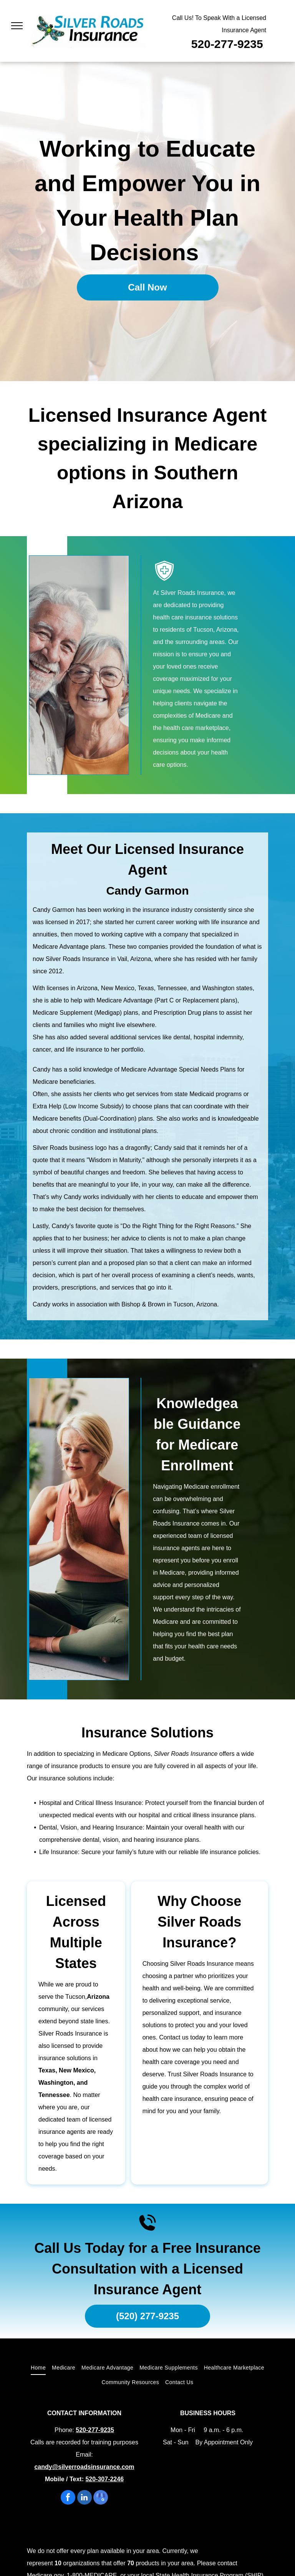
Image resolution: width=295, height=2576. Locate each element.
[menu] (17, 26)
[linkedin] (84, 2498)
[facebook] (68, 2498)
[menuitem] (38, 2367)
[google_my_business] (100, 2498)
